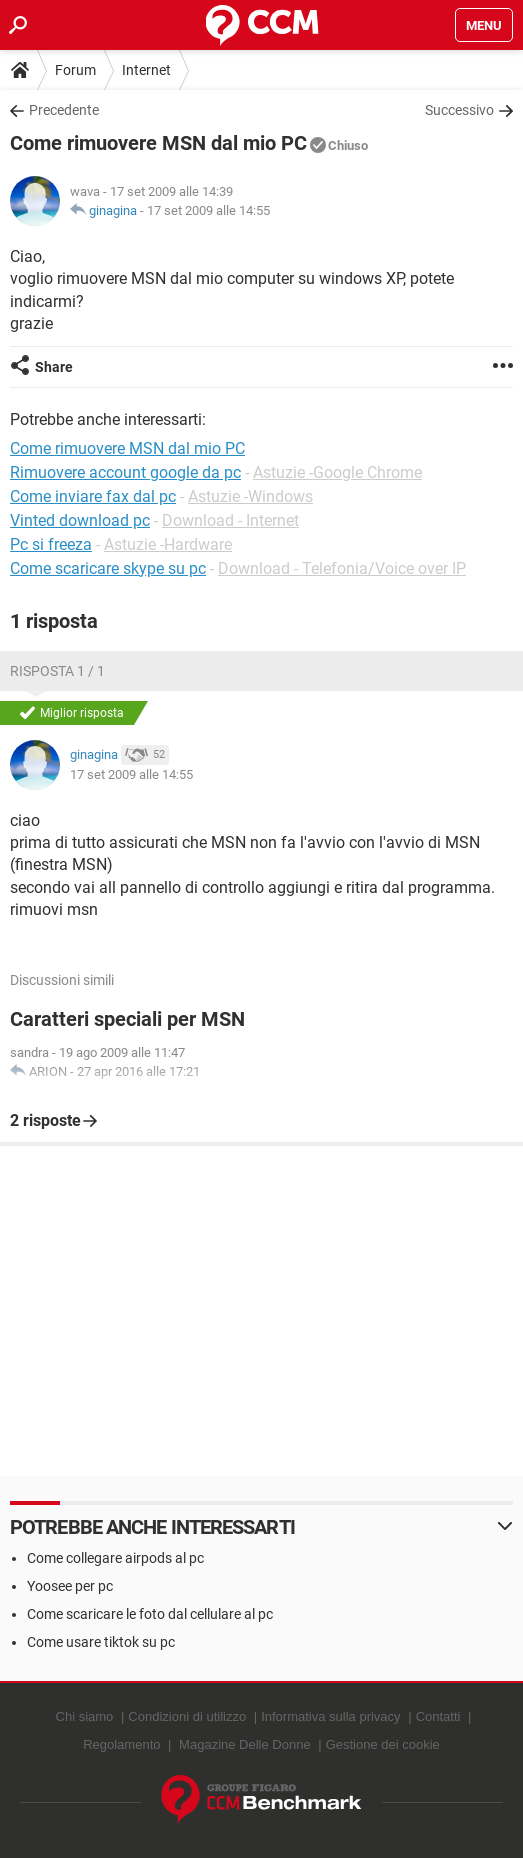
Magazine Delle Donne (245, 1744)
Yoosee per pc (70, 1586)
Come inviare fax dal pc (93, 496)
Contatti (438, 1716)
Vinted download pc (80, 520)
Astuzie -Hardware (168, 544)
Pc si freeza (51, 544)
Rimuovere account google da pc (125, 472)
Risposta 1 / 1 (57, 671)
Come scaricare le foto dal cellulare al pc (150, 1614)
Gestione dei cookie (383, 1744)
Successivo (459, 110)
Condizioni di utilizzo (187, 1716)
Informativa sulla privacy (330, 1716)
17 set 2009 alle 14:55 (208, 210)
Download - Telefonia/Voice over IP (342, 568)
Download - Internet (230, 520)
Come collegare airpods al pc (115, 1558)
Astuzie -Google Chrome (337, 472)
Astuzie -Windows (250, 496)
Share (54, 367)
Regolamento (121, 1744)
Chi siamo (85, 1716)
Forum (75, 70)
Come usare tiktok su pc (101, 1642)
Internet (146, 70)
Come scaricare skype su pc (108, 568)
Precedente (64, 110)
